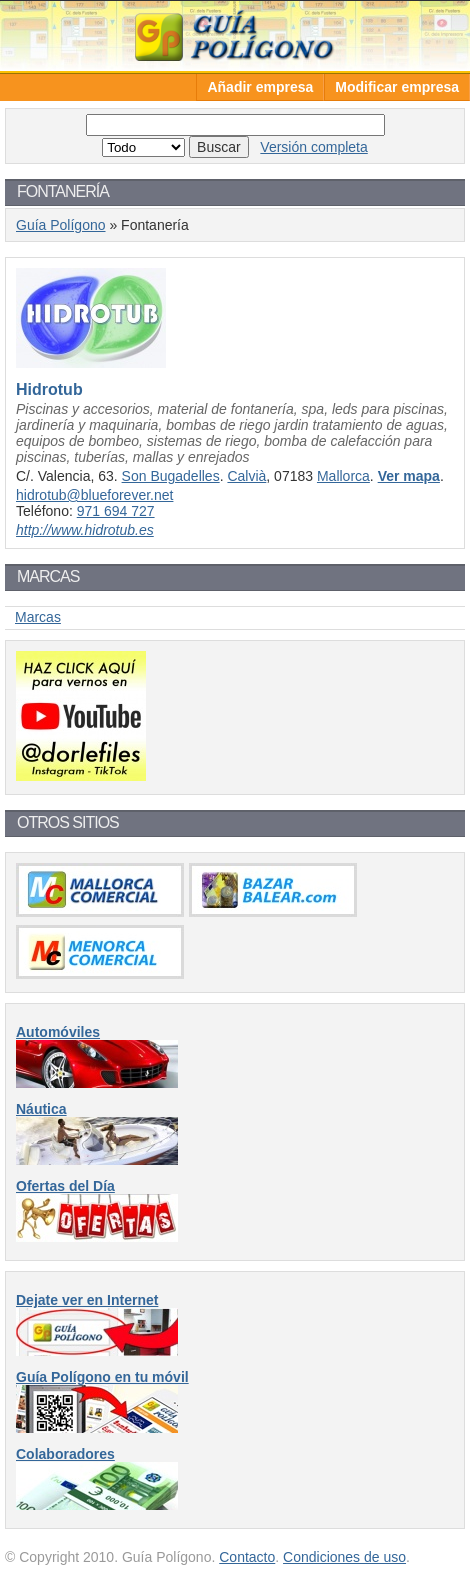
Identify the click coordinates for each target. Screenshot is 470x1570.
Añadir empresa (260, 87)
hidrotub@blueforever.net (94, 495)
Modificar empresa (397, 87)
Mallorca (343, 476)
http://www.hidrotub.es (85, 530)
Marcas (38, 617)
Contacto (247, 1557)
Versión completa (313, 147)
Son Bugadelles (171, 476)
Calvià (246, 476)
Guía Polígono (235, 35)
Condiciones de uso (344, 1557)
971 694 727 (116, 511)
